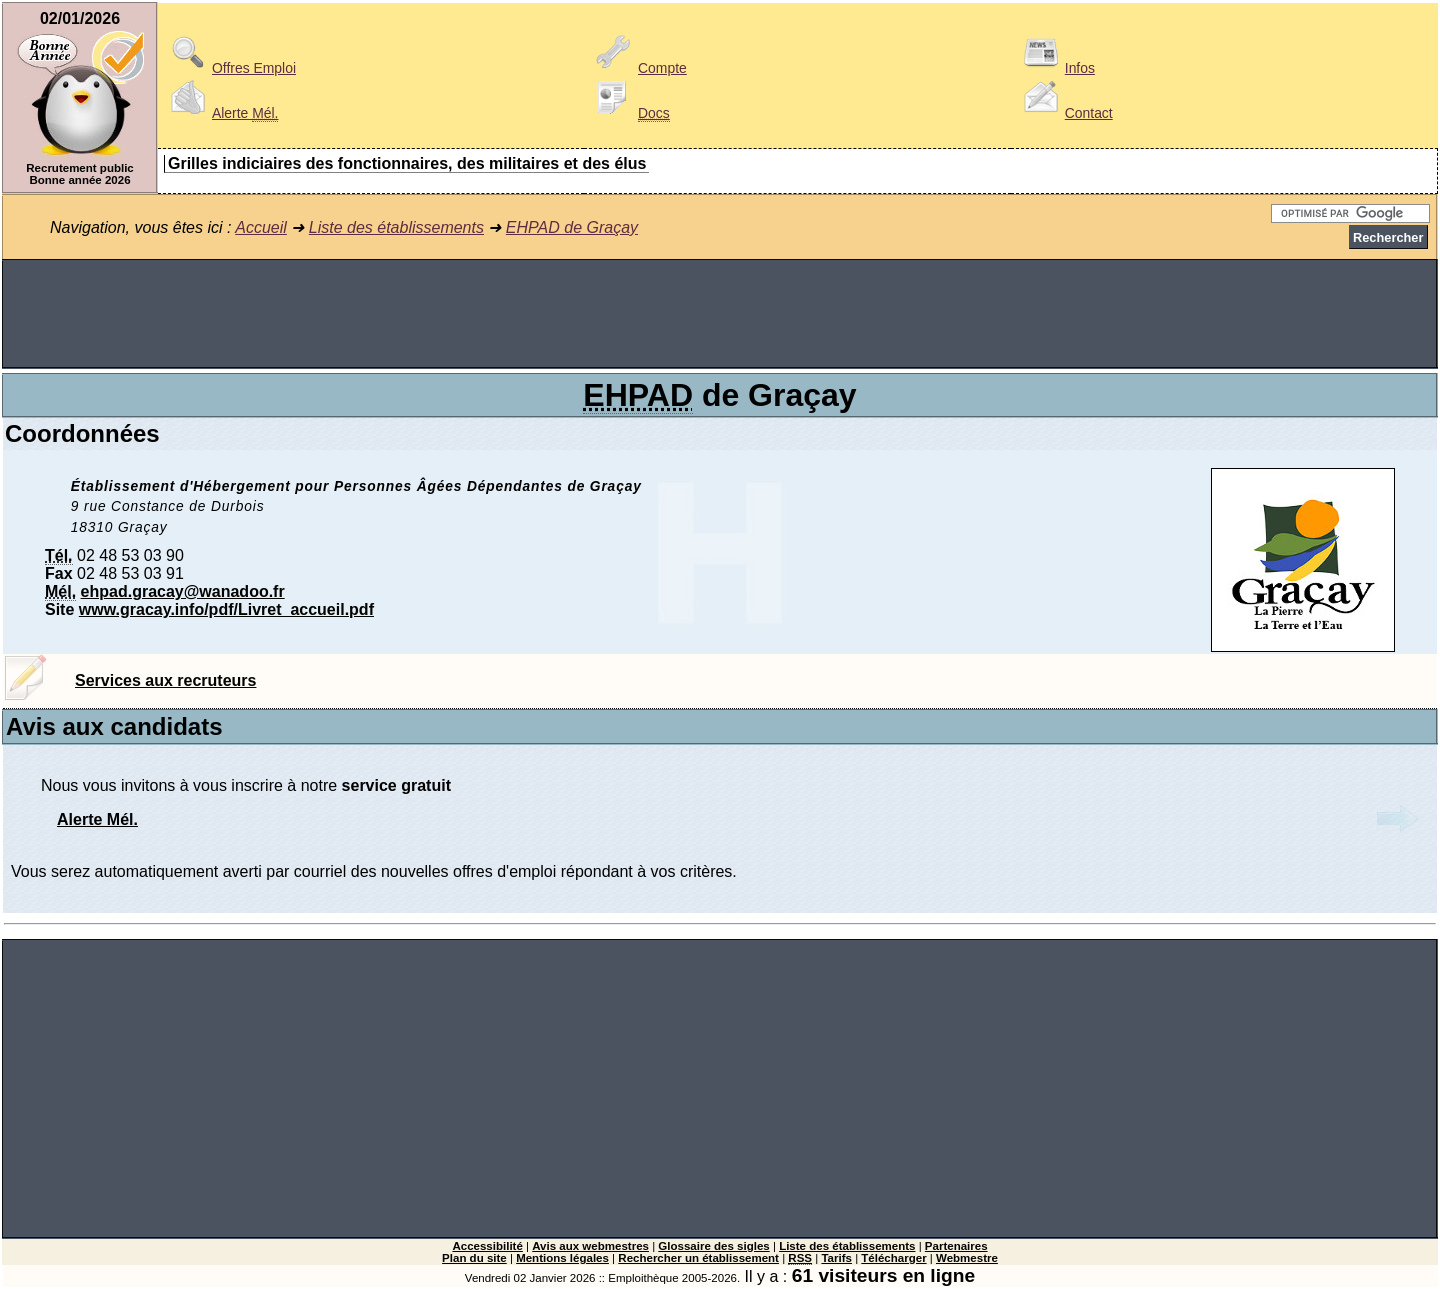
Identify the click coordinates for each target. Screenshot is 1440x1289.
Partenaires (956, 1246)
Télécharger (893, 1258)
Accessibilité (487, 1246)
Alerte (221, 113)
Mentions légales (562, 1258)
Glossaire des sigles (713, 1246)
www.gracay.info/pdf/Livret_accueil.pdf (226, 609)
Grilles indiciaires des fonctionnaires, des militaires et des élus (407, 163)
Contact (1065, 113)
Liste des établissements (396, 227)
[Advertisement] (720, 314)
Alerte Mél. (97, 819)
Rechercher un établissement (698, 1258)
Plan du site (474, 1258)
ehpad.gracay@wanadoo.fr (183, 591)
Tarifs (836, 1258)
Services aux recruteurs (165, 680)
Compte (638, 68)
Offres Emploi (230, 68)
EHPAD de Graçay (572, 227)
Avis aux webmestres (590, 1246)
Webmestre (967, 1258)
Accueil (261, 227)
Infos (1056, 68)
